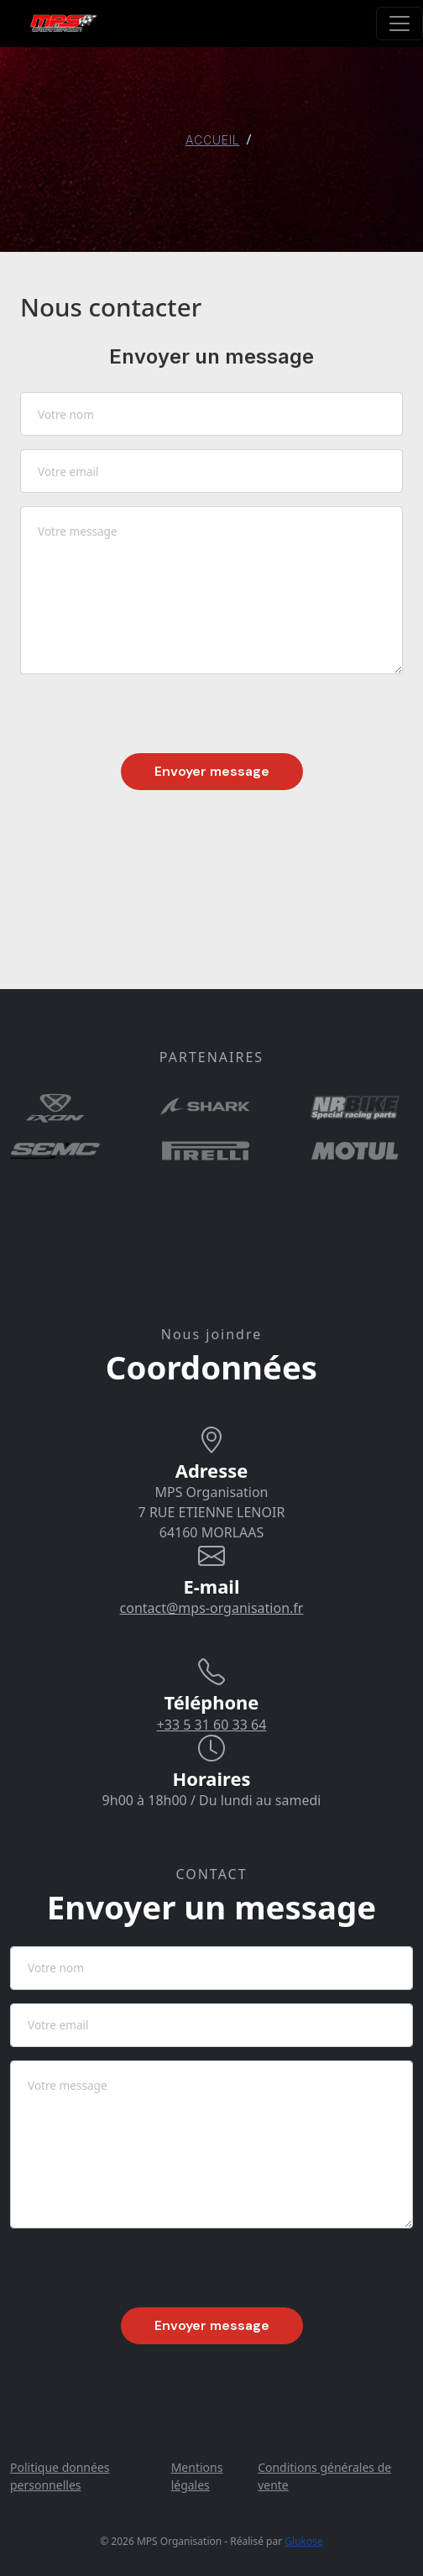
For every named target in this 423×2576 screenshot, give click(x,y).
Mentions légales (197, 2476)
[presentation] (147, 720)
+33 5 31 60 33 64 (212, 1724)
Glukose (303, 2541)
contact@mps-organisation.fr (212, 1608)
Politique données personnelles (60, 2476)
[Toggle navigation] (399, 23)
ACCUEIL (212, 140)
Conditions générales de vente (324, 2476)
